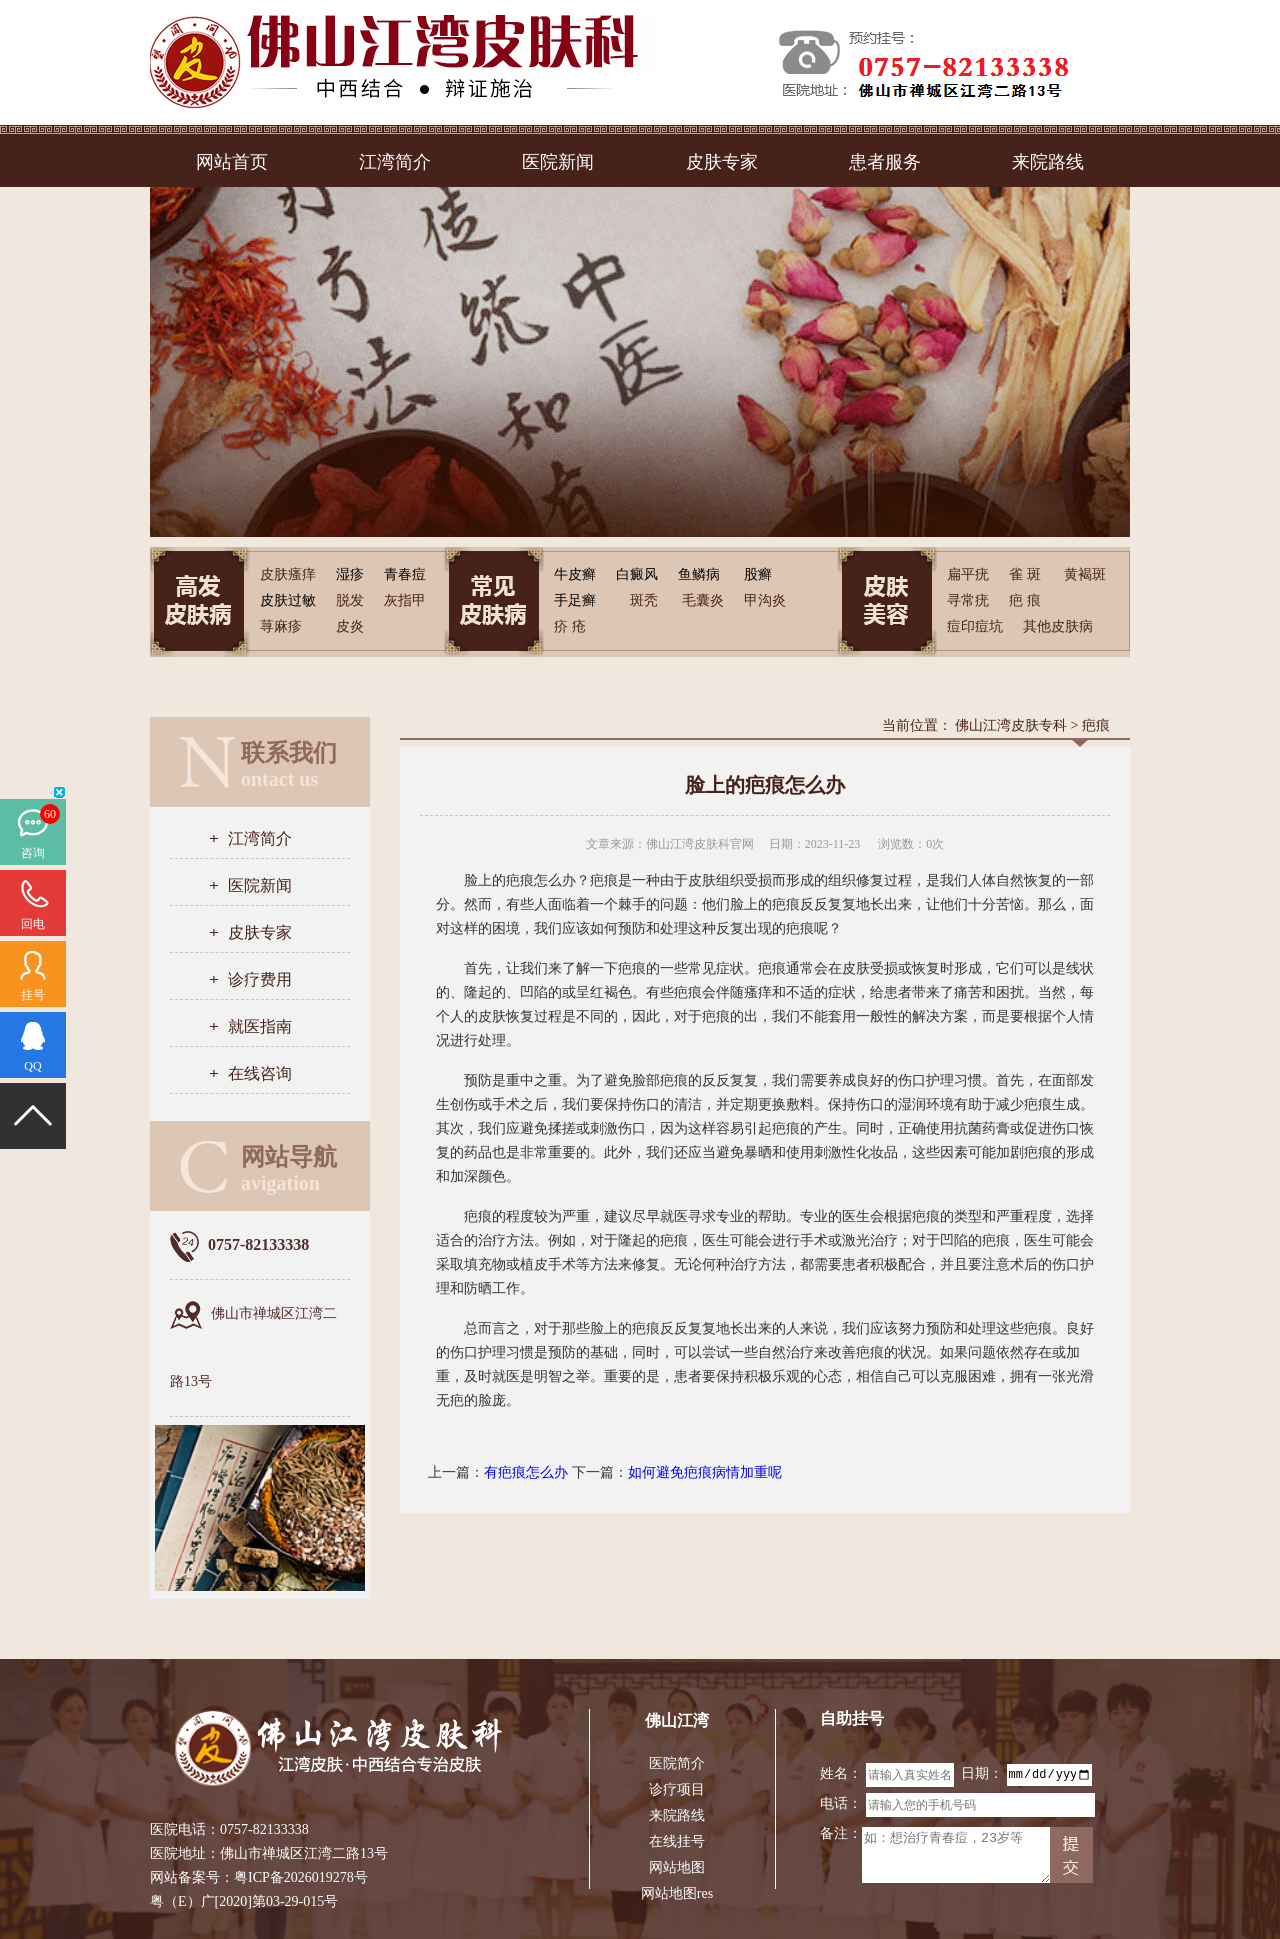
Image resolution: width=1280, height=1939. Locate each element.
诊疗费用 (260, 979)
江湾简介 (395, 162)
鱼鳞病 (699, 574)
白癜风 (637, 574)
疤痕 (1096, 725)
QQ (32, 1066)
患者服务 (885, 162)
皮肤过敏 (288, 600)
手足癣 (575, 600)
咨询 (33, 853)
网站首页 (232, 162)
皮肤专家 (722, 162)
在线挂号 (677, 1841)
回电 (33, 924)
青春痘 (405, 574)
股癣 (758, 574)
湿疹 (350, 574)
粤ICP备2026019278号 (301, 1877)
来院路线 (1048, 162)
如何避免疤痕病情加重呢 (705, 1472)
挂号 (33, 995)
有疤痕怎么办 (526, 1472)
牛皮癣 (575, 574)
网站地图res (677, 1893)
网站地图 (677, 1867)
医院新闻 (558, 162)
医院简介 (677, 1763)
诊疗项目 (677, 1789)
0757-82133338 (264, 1829)
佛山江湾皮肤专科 (1011, 725)
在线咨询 (260, 1073)
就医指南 (260, 1026)
